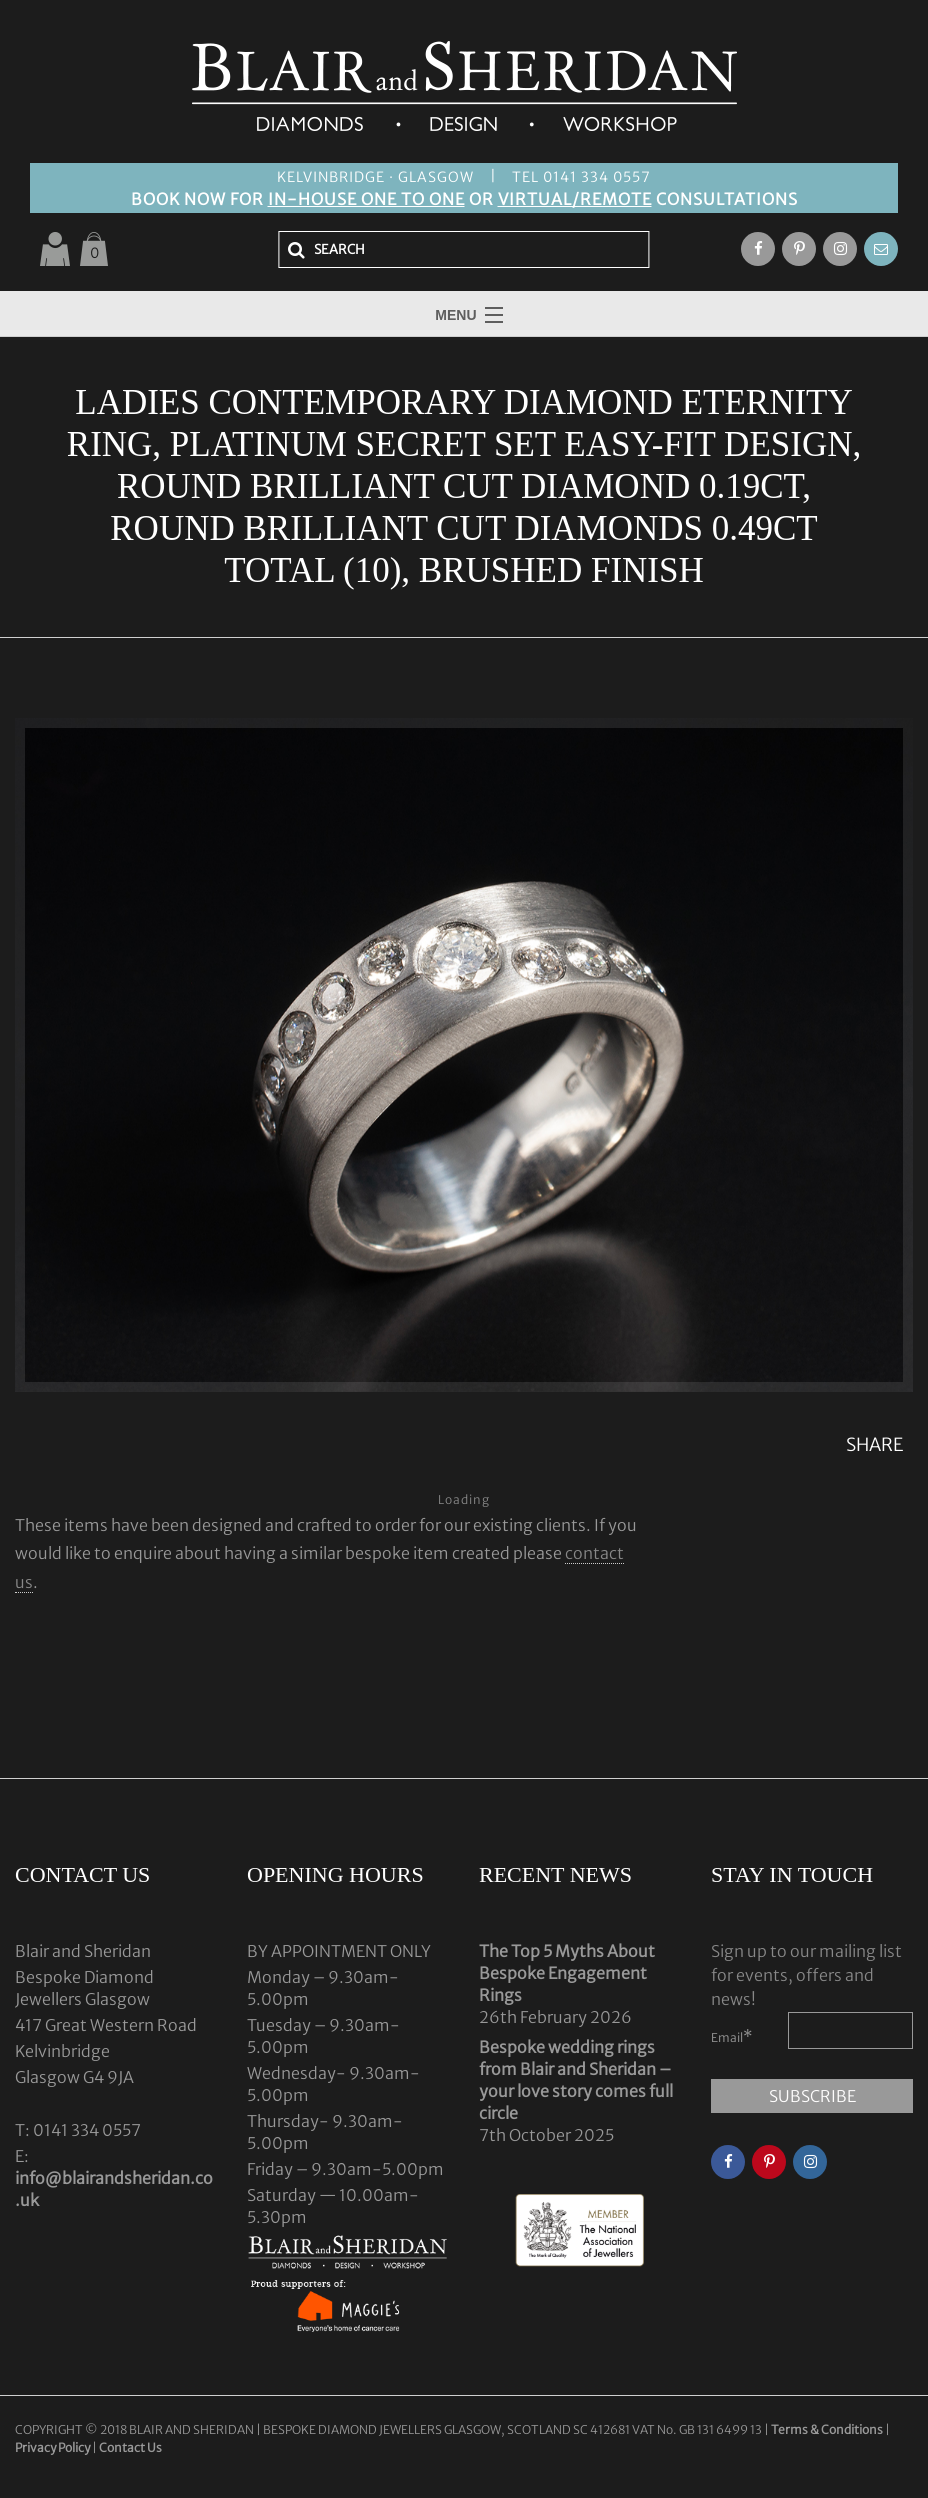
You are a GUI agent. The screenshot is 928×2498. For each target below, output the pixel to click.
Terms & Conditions (828, 2429)
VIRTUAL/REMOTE (575, 199)
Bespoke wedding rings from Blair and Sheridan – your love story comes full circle (576, 2080)
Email (732, 2036)
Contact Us (130, 2447)
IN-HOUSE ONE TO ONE (366, 199)
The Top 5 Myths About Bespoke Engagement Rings (567, 1973)
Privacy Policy (52, 2447)
